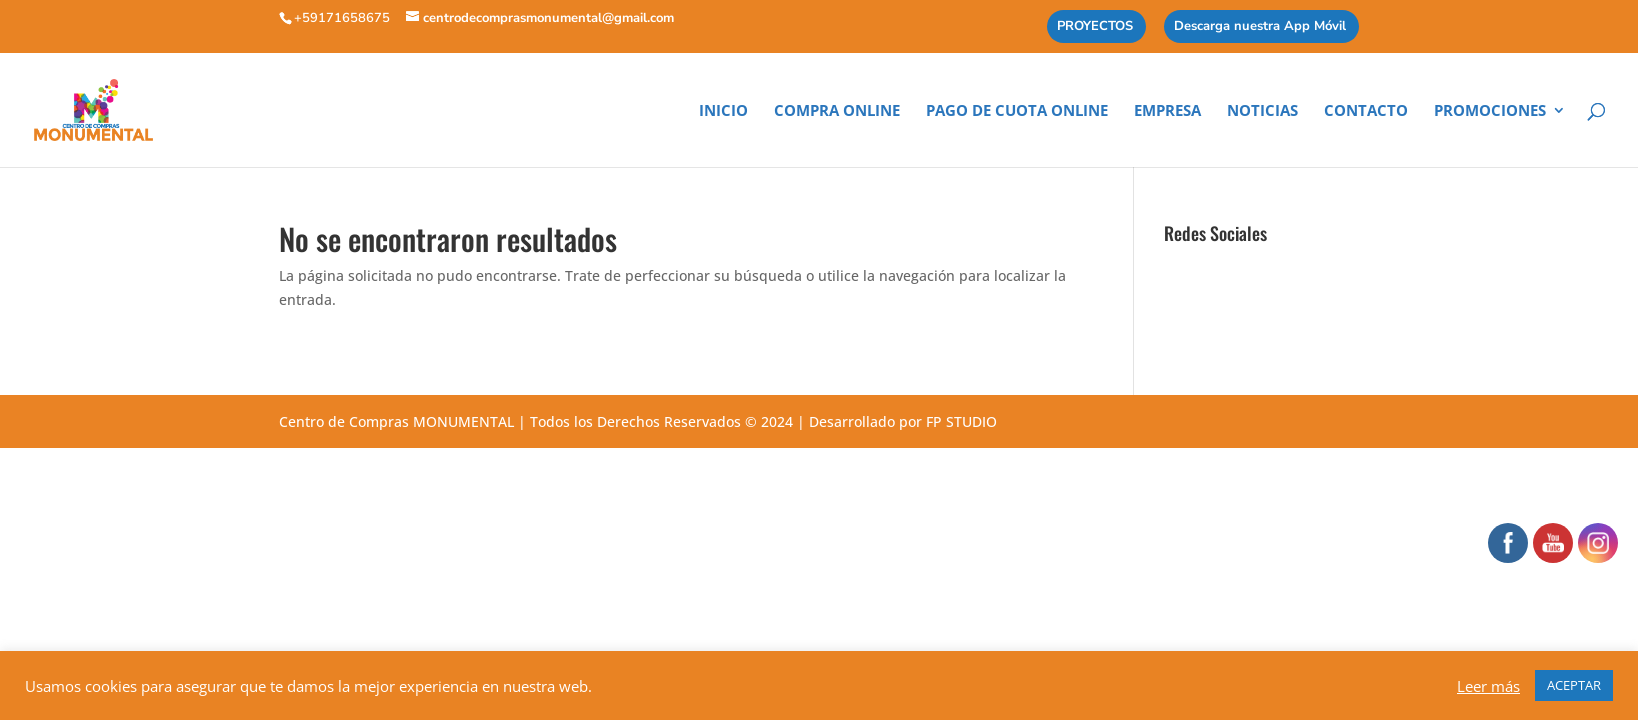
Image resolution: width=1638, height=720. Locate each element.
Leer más (1488, 686)
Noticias (1262, 111)
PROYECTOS (1095, 27)
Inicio (723, 111)
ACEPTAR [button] (1574, 685)
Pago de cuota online (1017, 111)
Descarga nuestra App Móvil (1260, 27)
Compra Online (837, 111)
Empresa (1167, 111)
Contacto (1366, 111)
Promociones (1490, 111)
